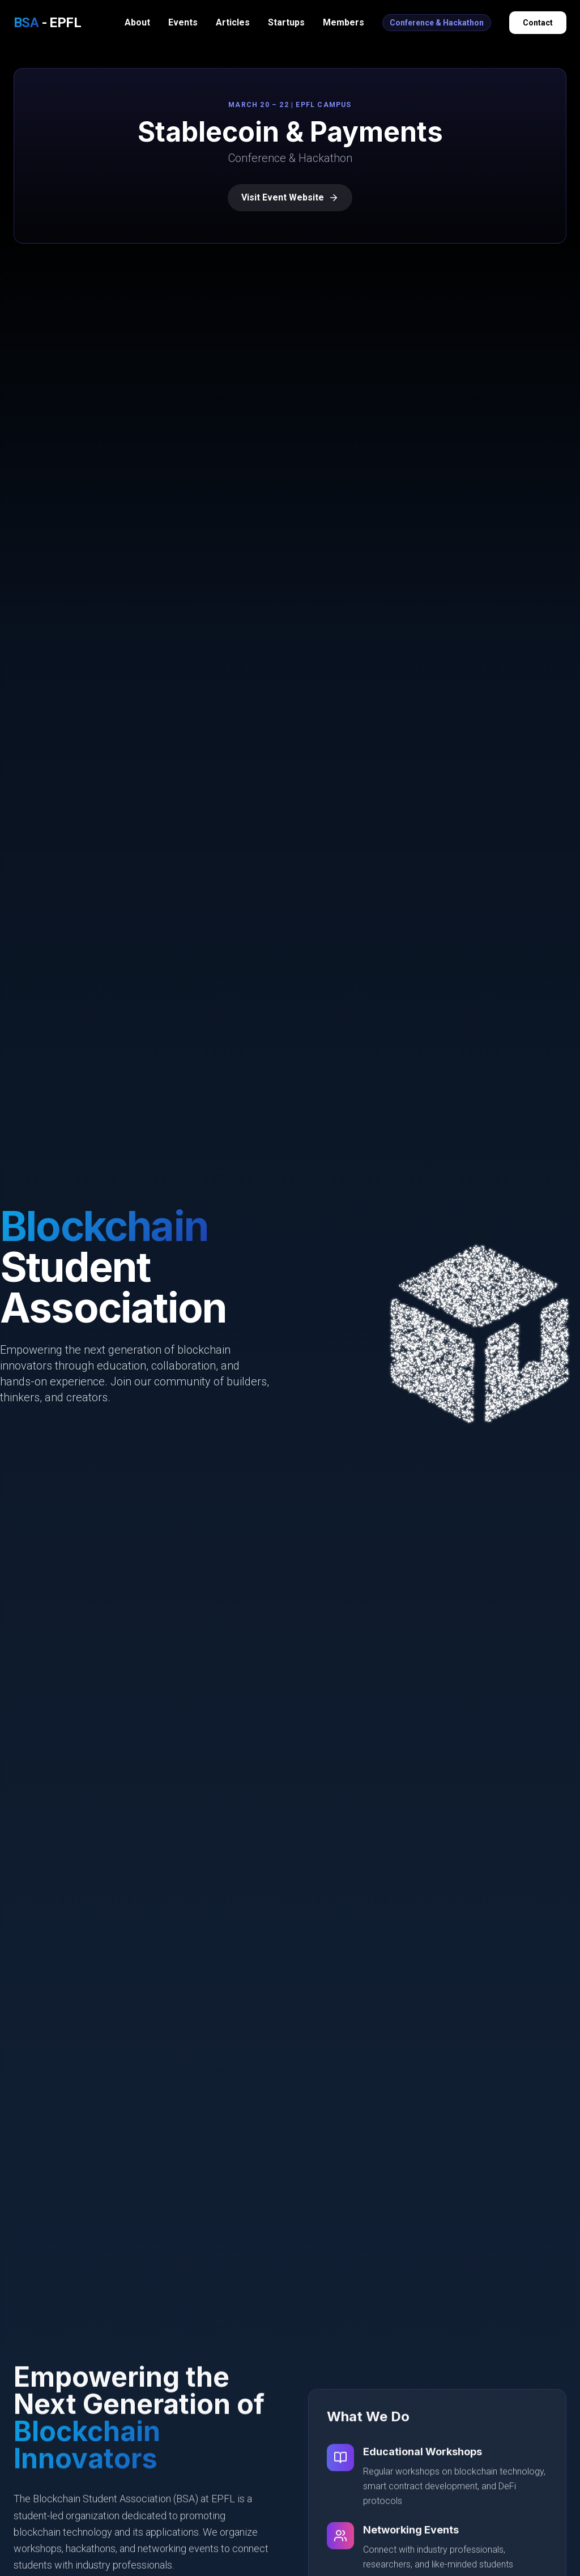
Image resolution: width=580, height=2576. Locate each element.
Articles (233, 22)
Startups (286, 22)
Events (183, 22)
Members (343, 22)
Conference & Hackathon (437, 22)
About (137, 22)
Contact (538, 22)
